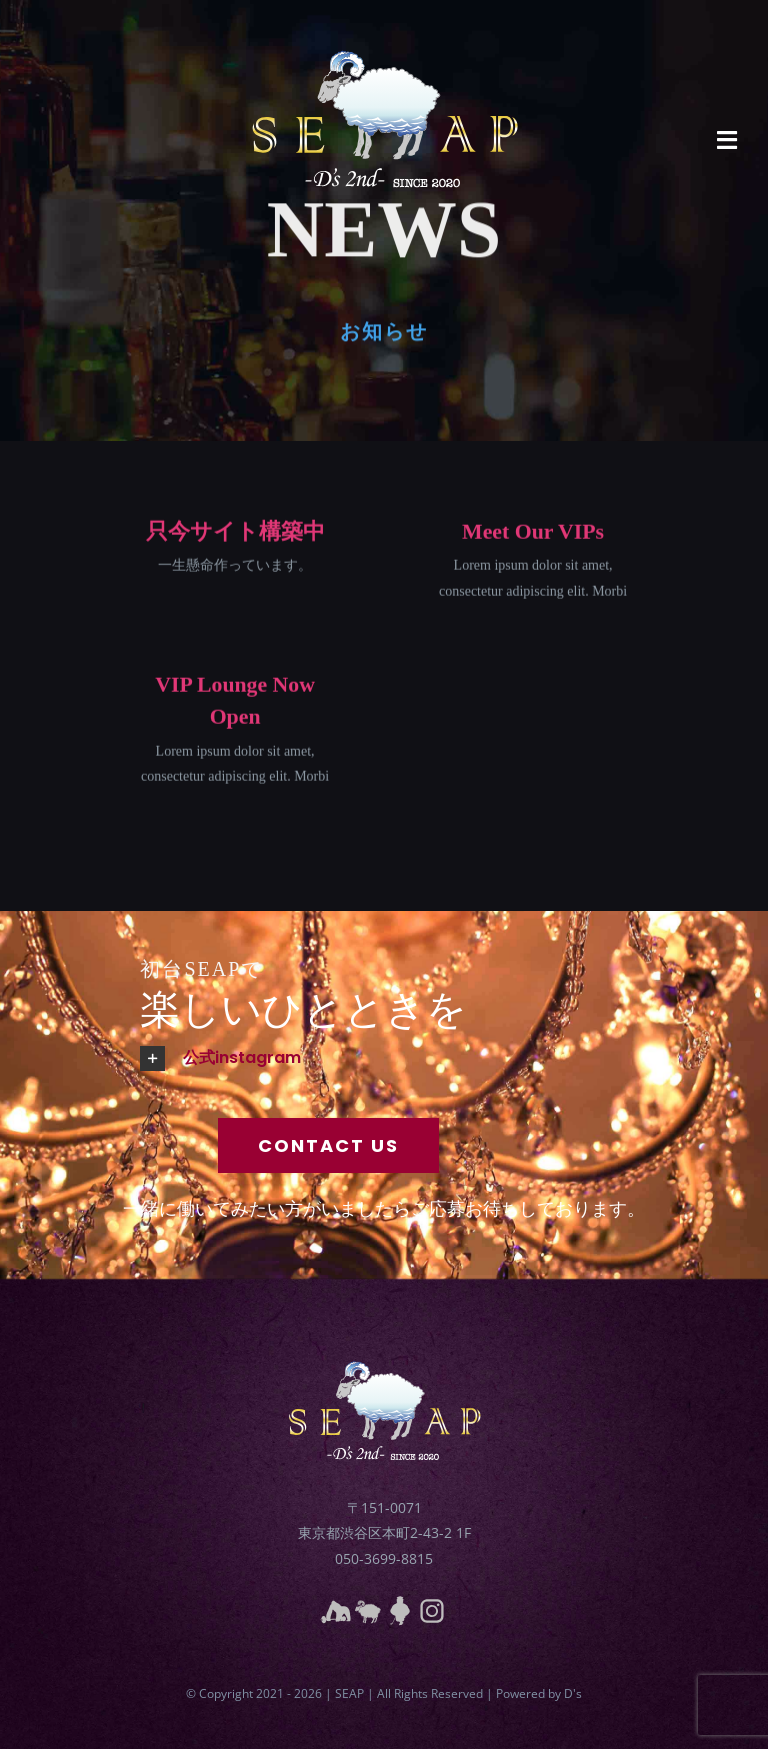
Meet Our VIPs (533, 533)
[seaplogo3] (384, 26)
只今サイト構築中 (235, 533)
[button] (439, 1058)
